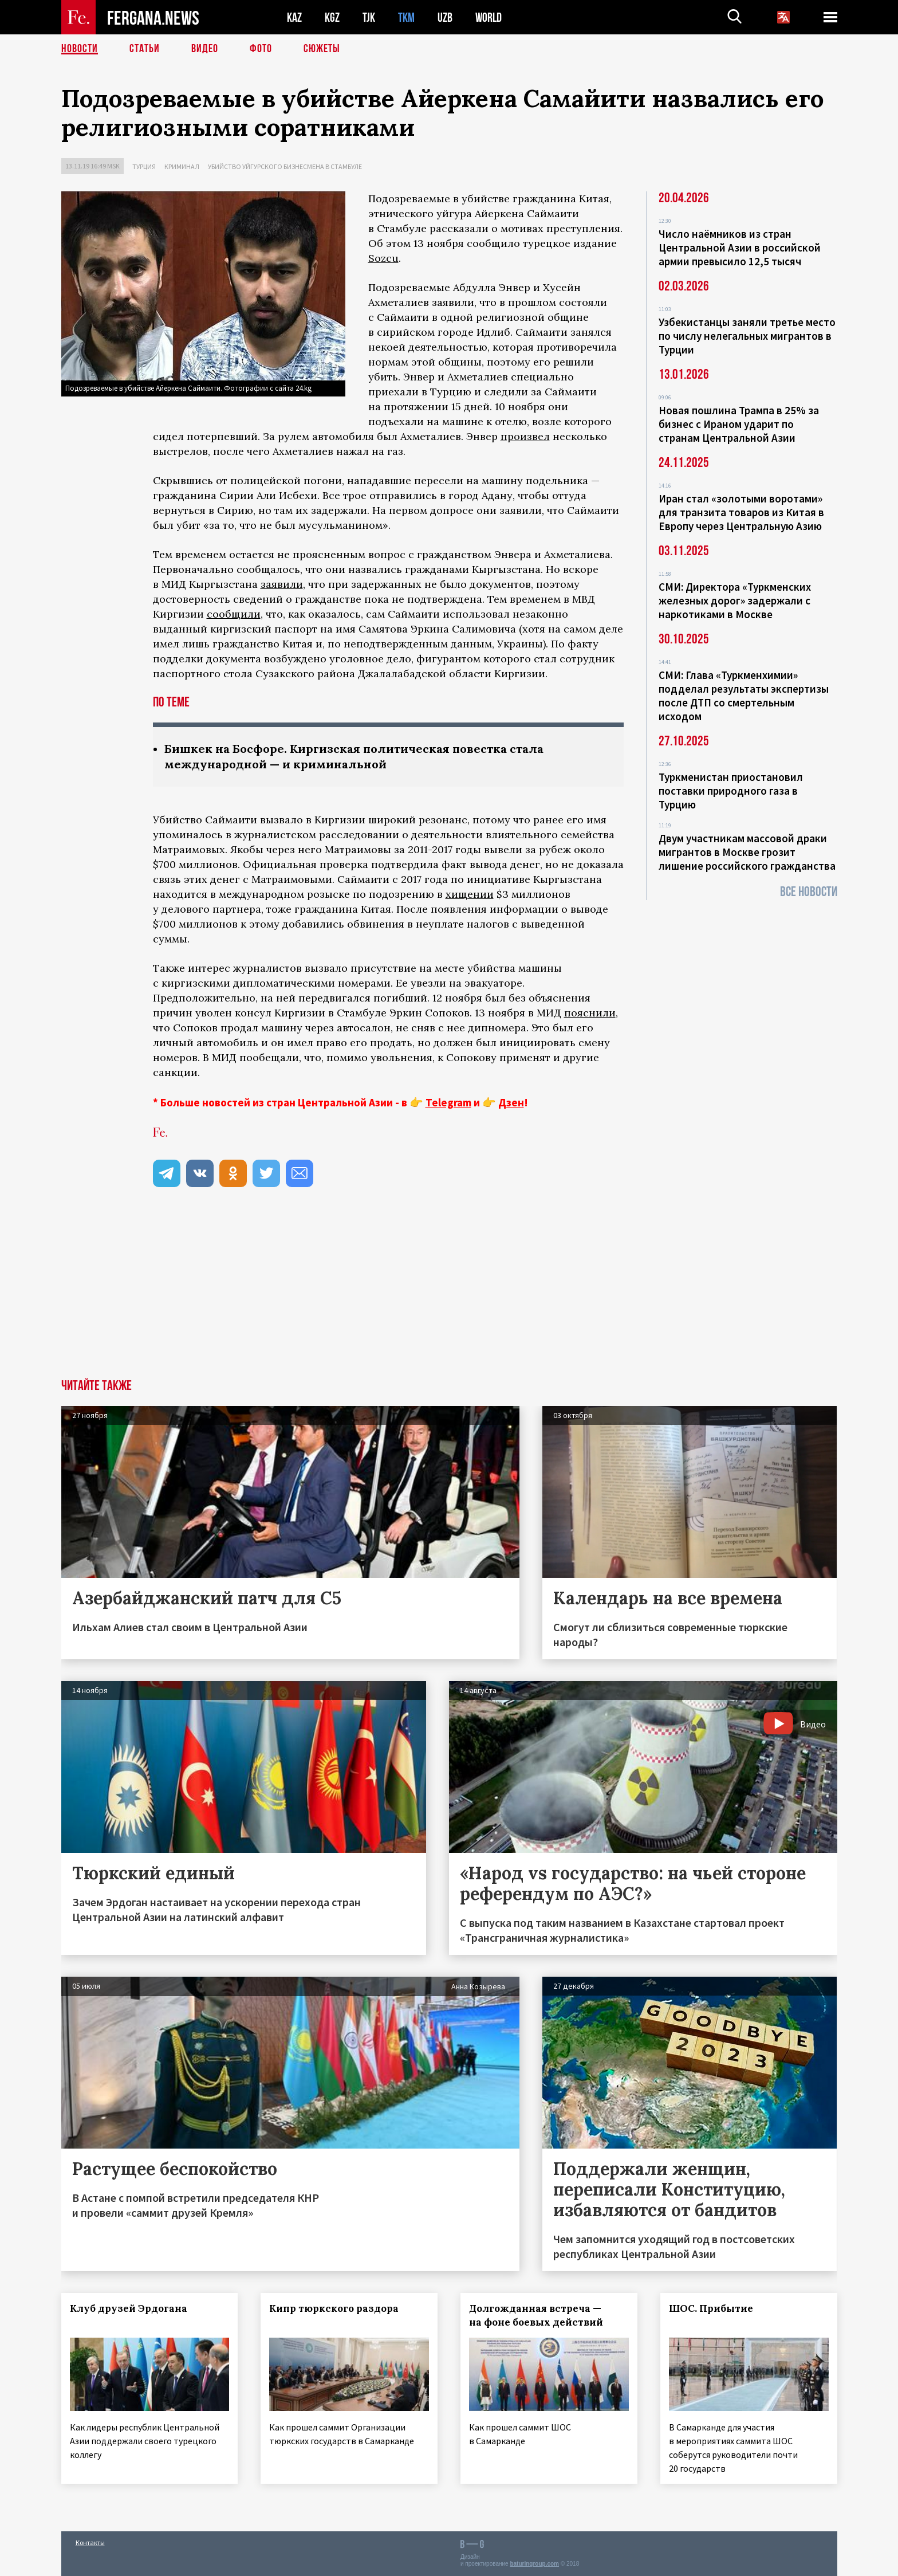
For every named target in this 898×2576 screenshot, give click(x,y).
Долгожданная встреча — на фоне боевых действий (536, 2315)
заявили (282, 584)
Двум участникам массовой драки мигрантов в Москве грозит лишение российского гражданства (747, 852)
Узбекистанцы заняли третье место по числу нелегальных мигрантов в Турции (747, 335)
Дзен (511, 1102)
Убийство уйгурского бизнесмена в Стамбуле (285, 166)
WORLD (488, 17)
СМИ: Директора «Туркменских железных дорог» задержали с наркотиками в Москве (735, 600)
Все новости (808, 891)
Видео (204, 48)
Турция (144, 166)
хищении (470, 894)
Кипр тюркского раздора (334, 2308)
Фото (261, 48)
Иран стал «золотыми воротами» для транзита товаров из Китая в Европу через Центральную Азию (741, 512)
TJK (369, 17)
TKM (406, 17)
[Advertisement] (449, 1293)
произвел (525, 436)
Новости (79, 48)
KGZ (332, 17)
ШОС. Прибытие (711, 2308)
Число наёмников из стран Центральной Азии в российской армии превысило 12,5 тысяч (740, 247)
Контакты (90, 2542)
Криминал (181, 166)
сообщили (234, 614)
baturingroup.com (534, 2564)
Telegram (448, 1102)
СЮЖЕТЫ (322, 48)
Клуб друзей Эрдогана (128, 2308)
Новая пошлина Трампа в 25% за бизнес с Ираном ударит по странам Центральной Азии (739, 424)
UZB (445, 17)
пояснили (590, 1012)
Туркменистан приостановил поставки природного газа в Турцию (731, 790)
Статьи (144, 48)
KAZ (294, 17)
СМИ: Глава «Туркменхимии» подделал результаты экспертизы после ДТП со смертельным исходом (744, 695)
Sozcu (383, 258)
